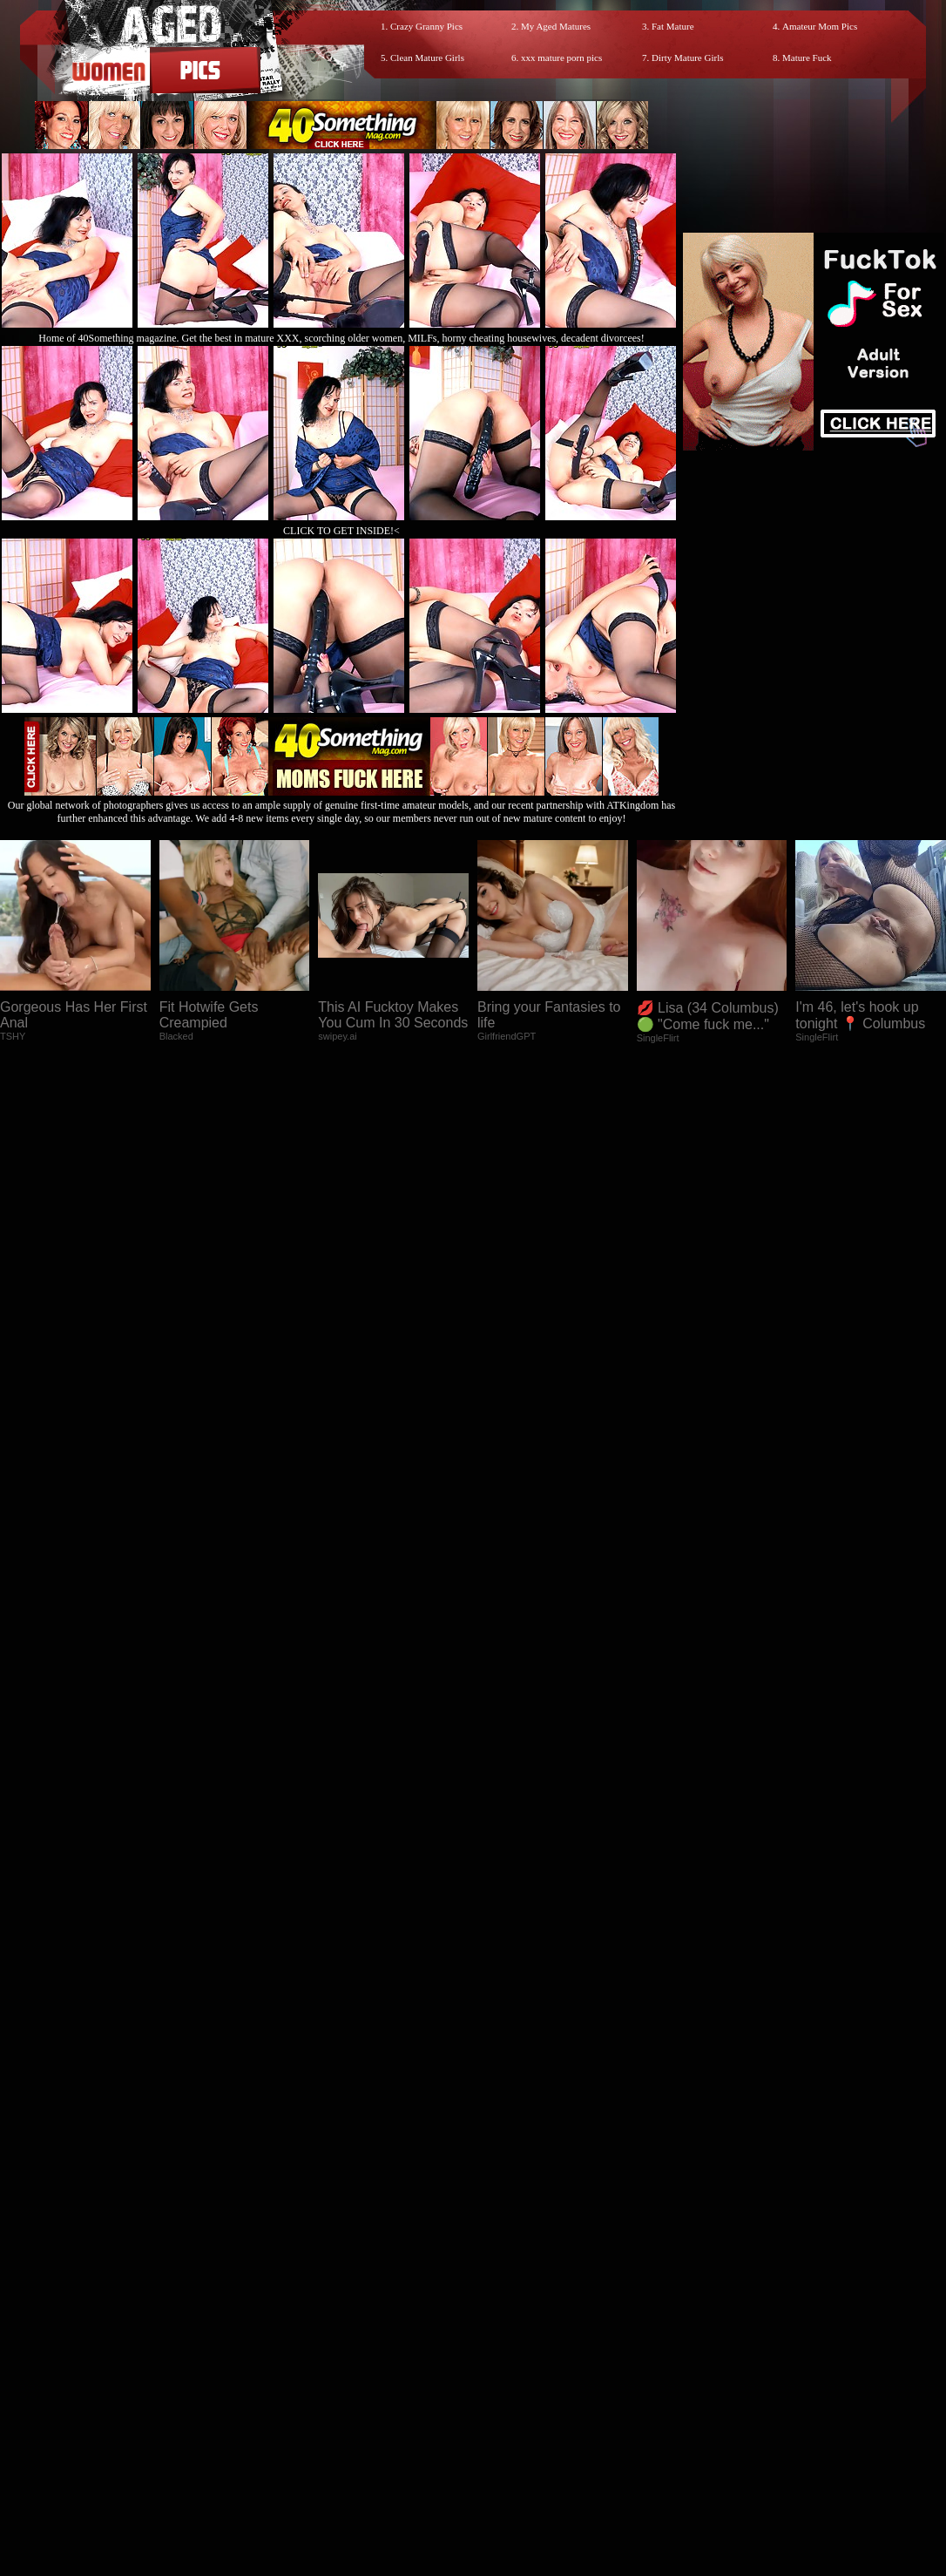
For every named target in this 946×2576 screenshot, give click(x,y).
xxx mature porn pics (561, 57)
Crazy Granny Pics (426, 26)
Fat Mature (673, 26)
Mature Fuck (807, 57)
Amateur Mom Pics (819, 26)
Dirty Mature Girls (687, 57)
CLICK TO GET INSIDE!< (341, 531)
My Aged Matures (556, 26)
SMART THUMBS (504, 2242)
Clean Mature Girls (427, 57)
